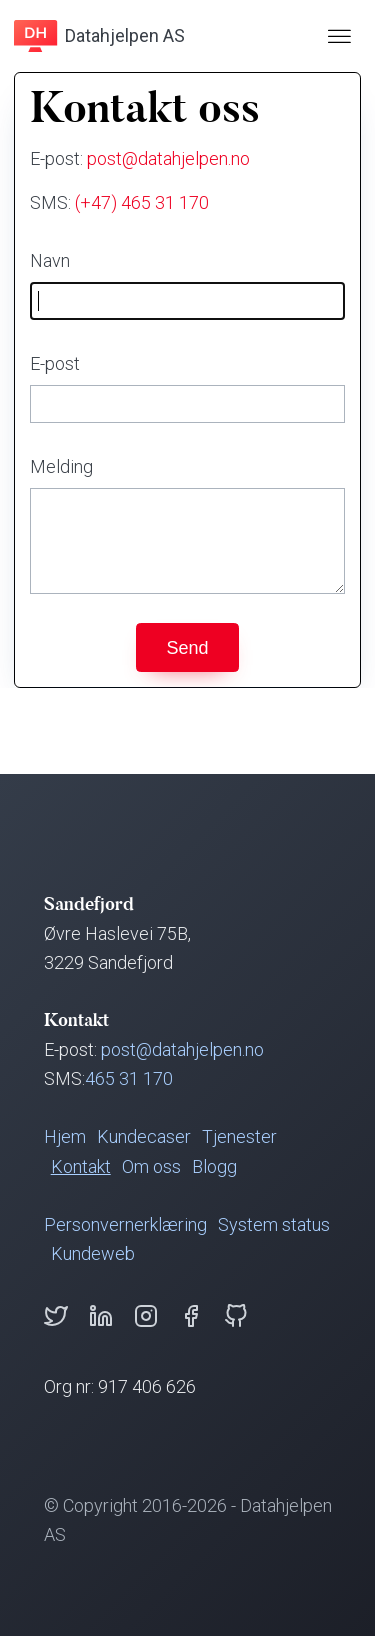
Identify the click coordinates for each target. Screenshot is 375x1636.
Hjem (65, 1136)
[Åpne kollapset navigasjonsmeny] (338, 35)
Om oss (151, 1166)
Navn (50, 260)
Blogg (214, 1166)
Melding (61, 466)
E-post (55, 363)
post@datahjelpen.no (168, 158)
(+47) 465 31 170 (142, 202)
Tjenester (239, 1136)
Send (187, 648)
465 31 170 (129, 1078)
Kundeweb (93, 1253)
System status (274, 1224)
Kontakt (81, 1166)
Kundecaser (144, 1136)
